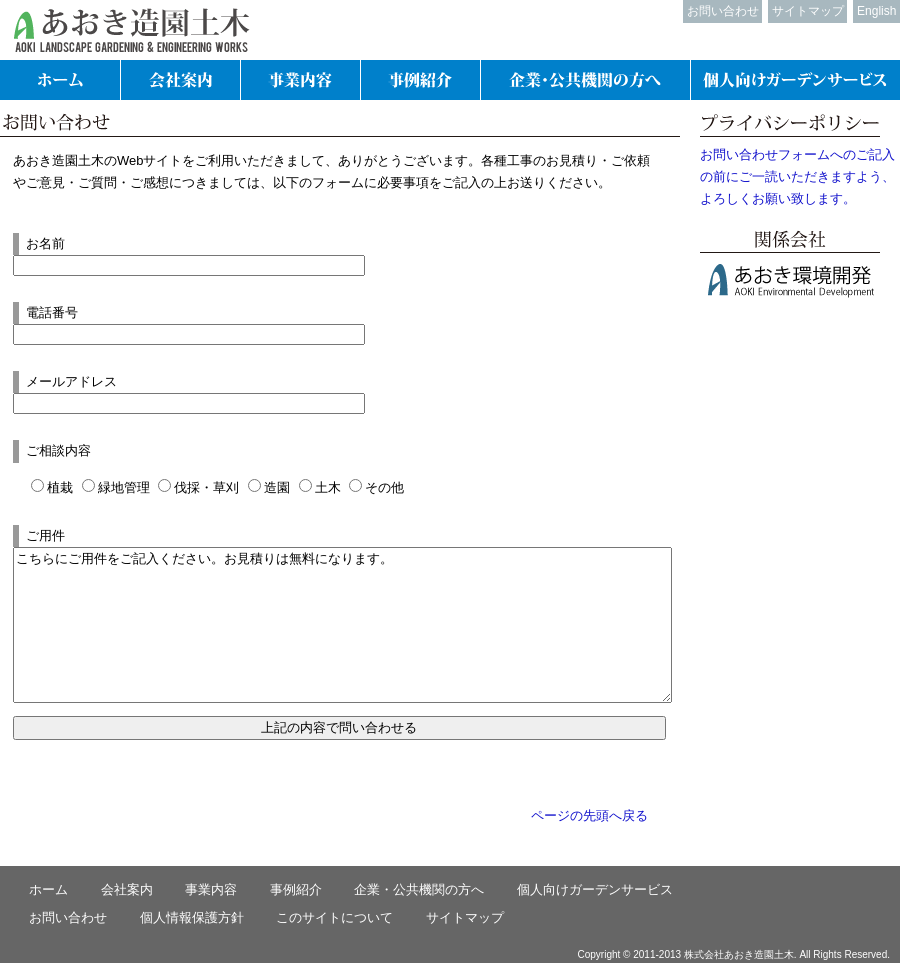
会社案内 (127, 889)
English (876, 11)
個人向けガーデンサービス (595, 889)
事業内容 (211, 889)
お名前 (45, 243)
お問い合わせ (723, 11)
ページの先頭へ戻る (589, 815)
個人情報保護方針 (192, 917)
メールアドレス (71, 381)
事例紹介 (296, 889)
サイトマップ (808, 11)
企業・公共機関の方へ (419, 889)
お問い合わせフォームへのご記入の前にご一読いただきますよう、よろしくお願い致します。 (797, 176)
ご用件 (45, 535)
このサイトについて (334, 917)
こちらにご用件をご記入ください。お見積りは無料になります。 (342, 625)
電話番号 (52, 312)
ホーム (48, 889)
